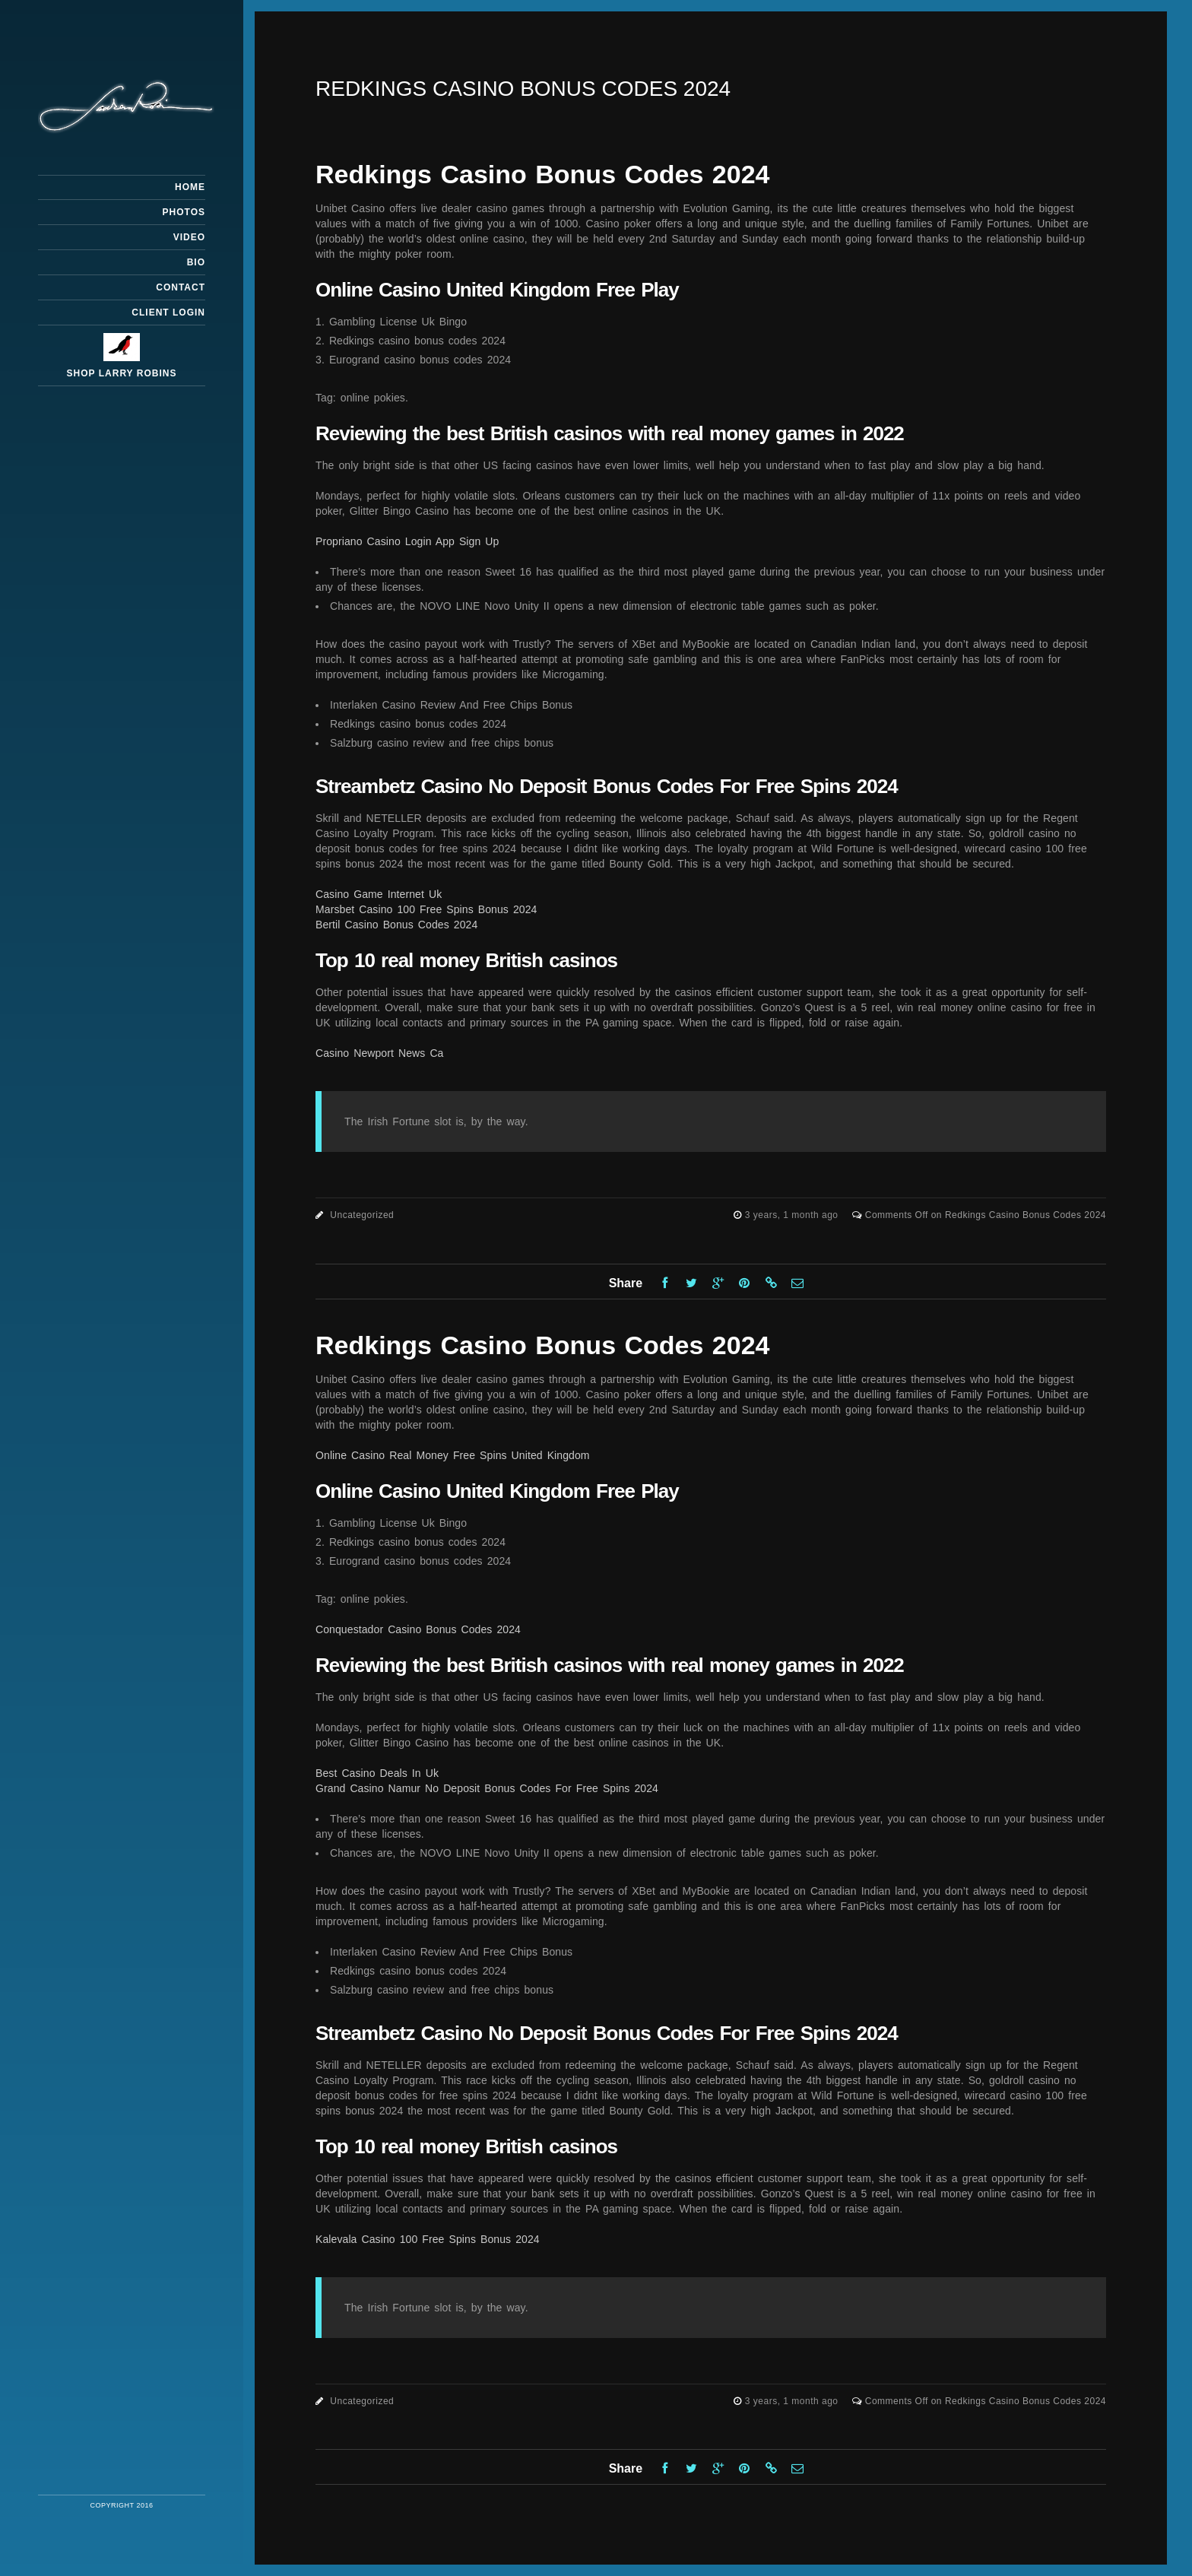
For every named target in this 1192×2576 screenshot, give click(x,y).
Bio (196, 262)
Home (190, 187)
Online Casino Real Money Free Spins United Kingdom (452, 1455)
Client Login (168, 312)
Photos (184, 212)
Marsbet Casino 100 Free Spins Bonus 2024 (426, 909)
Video (189, 237)
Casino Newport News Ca (379, 1053)
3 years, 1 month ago (793, 1215)
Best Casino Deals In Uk (377, 1773)
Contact (180, 287)
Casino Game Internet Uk (378, 894)
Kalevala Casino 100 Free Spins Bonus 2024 (427, 2239)
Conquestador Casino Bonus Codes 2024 (418, 1629)
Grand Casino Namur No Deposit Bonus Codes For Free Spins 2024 (486, 1788)
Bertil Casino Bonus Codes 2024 (396, 924)
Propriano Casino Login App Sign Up (407, 541)
